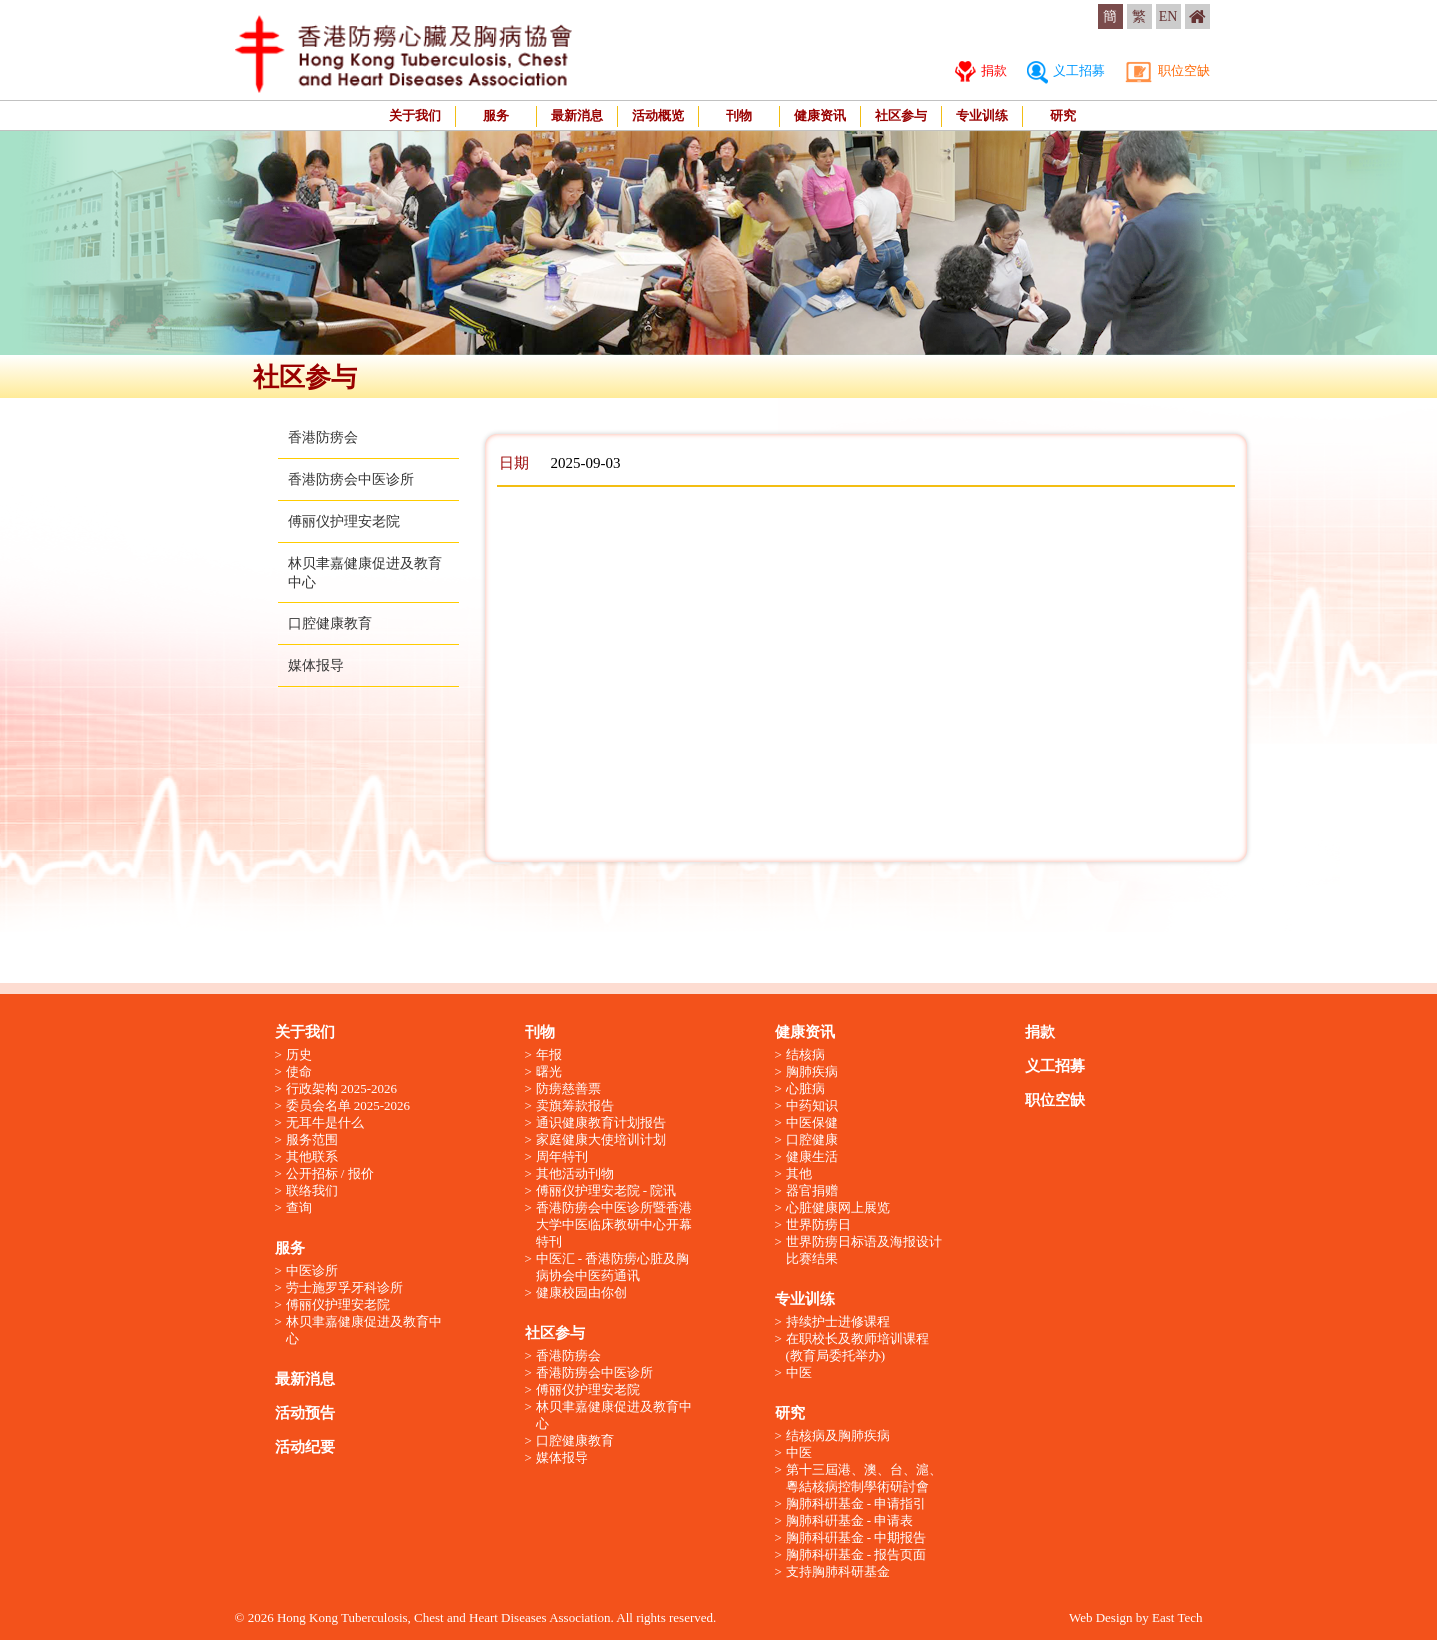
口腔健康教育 (330, 623)
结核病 (805, 1054)
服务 (496, 115)
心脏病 (805, 1088)
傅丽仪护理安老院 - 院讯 (606, 1190)
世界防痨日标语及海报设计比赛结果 (864, 1250)
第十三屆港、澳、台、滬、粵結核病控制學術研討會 (864, 1478)
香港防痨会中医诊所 (351, 479)
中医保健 (812, 1122)
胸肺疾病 (812, 1071)
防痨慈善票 (568, 1088)
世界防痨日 (818, 1224)
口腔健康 (812, 1139)
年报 (549, 1054)
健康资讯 (820, 115)
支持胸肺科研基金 (838, 1571)
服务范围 (312, 1139)
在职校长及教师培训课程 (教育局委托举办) (857, 1347)
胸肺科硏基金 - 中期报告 (856, 1537)
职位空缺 (1167, 70)
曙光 (549, 1071)
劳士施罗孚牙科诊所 (344, 1287)
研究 (1063, 115)
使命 (299, 1071)
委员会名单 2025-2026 (348, 1105)
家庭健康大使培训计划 (601, 1139)
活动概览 (658, 115)
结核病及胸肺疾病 (838, 1435)
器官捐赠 (812, 1190)
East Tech (1177, 1617)
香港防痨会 (323, 437)
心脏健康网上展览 (838, 1207)
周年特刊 (562, 1156)
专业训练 (982, 115)
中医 (799, 1372)
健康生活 (812, 1156)
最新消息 (577, 115)
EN (1168, 16)
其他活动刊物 (575, 1173)
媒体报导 (316, 665)
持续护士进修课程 (838, 1321)
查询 (299, 1207)
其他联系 (312, 1156)
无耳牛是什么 (325, 1122)
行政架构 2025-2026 (342, 1088)
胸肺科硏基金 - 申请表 (850, 1520)
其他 (799, 1173)
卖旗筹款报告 (575, 1105)
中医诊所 (312, 1270)
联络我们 (312, 1190)
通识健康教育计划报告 (601, 1122)
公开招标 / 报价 (330, 1173)
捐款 (981, 70)
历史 (299, 1054)
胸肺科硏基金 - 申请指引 (856, 1503)
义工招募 (1066, 70)
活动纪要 (305, 1447)
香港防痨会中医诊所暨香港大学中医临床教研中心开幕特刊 (614, 1224)
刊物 (739, 115)
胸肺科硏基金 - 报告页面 (856, 1554)
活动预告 (305, 1413)
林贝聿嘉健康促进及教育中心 (364, 1330)
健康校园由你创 (581, 1292)
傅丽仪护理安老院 (344, 521)
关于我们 (415, 115)
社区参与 (901, 115)
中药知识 (812, 1105)
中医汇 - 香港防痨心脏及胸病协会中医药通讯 (613, 1267)
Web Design (1101, 1617)
